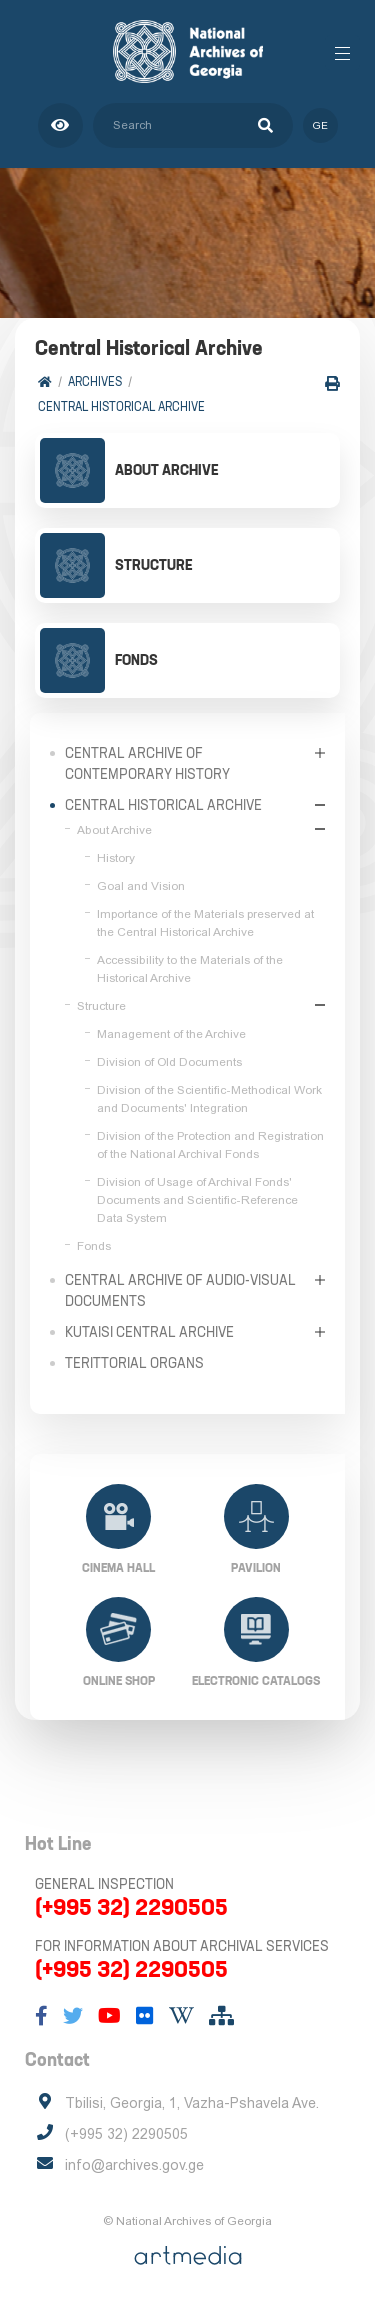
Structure (101, 1006)
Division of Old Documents (169, 1062)
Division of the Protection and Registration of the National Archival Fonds (210, 1145)
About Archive (114, 830)
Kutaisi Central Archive (149, 1332)
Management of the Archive (171, 1034)
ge (320, 125)
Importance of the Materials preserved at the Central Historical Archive (205, 923)
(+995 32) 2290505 (131, 1907)
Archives (95, 381)
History (116, 858)
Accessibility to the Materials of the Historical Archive (190, 969)
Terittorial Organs (134, 1363)
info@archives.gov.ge (134, 2165)
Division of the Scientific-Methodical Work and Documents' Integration (209, 1099)
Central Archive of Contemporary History (147, 763)
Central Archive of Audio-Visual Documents (180, 1290)
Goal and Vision (141, 886)
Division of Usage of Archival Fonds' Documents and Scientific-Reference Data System (197, 1200)
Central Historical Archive (121, 406)
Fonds (94, 1246)
